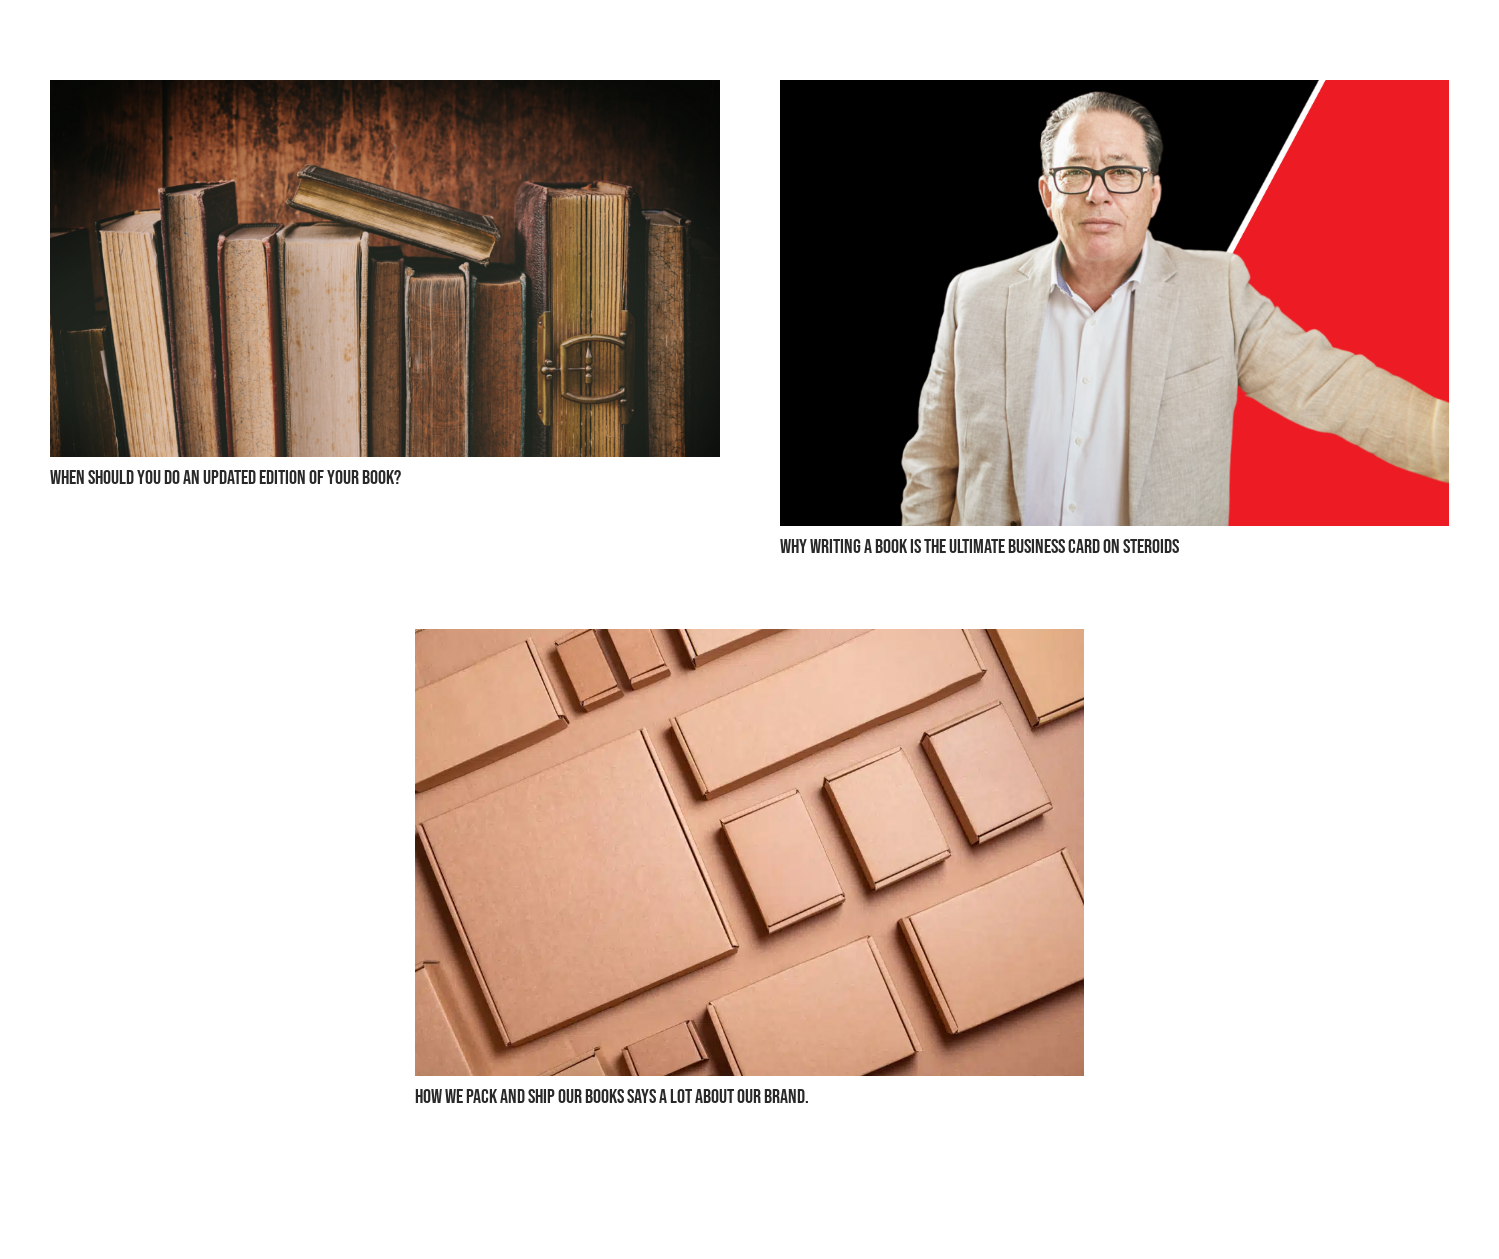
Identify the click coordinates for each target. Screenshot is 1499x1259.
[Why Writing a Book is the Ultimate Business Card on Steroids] (1115, 95)
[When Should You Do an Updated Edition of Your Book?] (385, 95)
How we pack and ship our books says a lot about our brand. (612, 1097)
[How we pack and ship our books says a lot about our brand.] (750, 644)
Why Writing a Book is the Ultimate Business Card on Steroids (979, 547)
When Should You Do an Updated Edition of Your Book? (225, 478)
